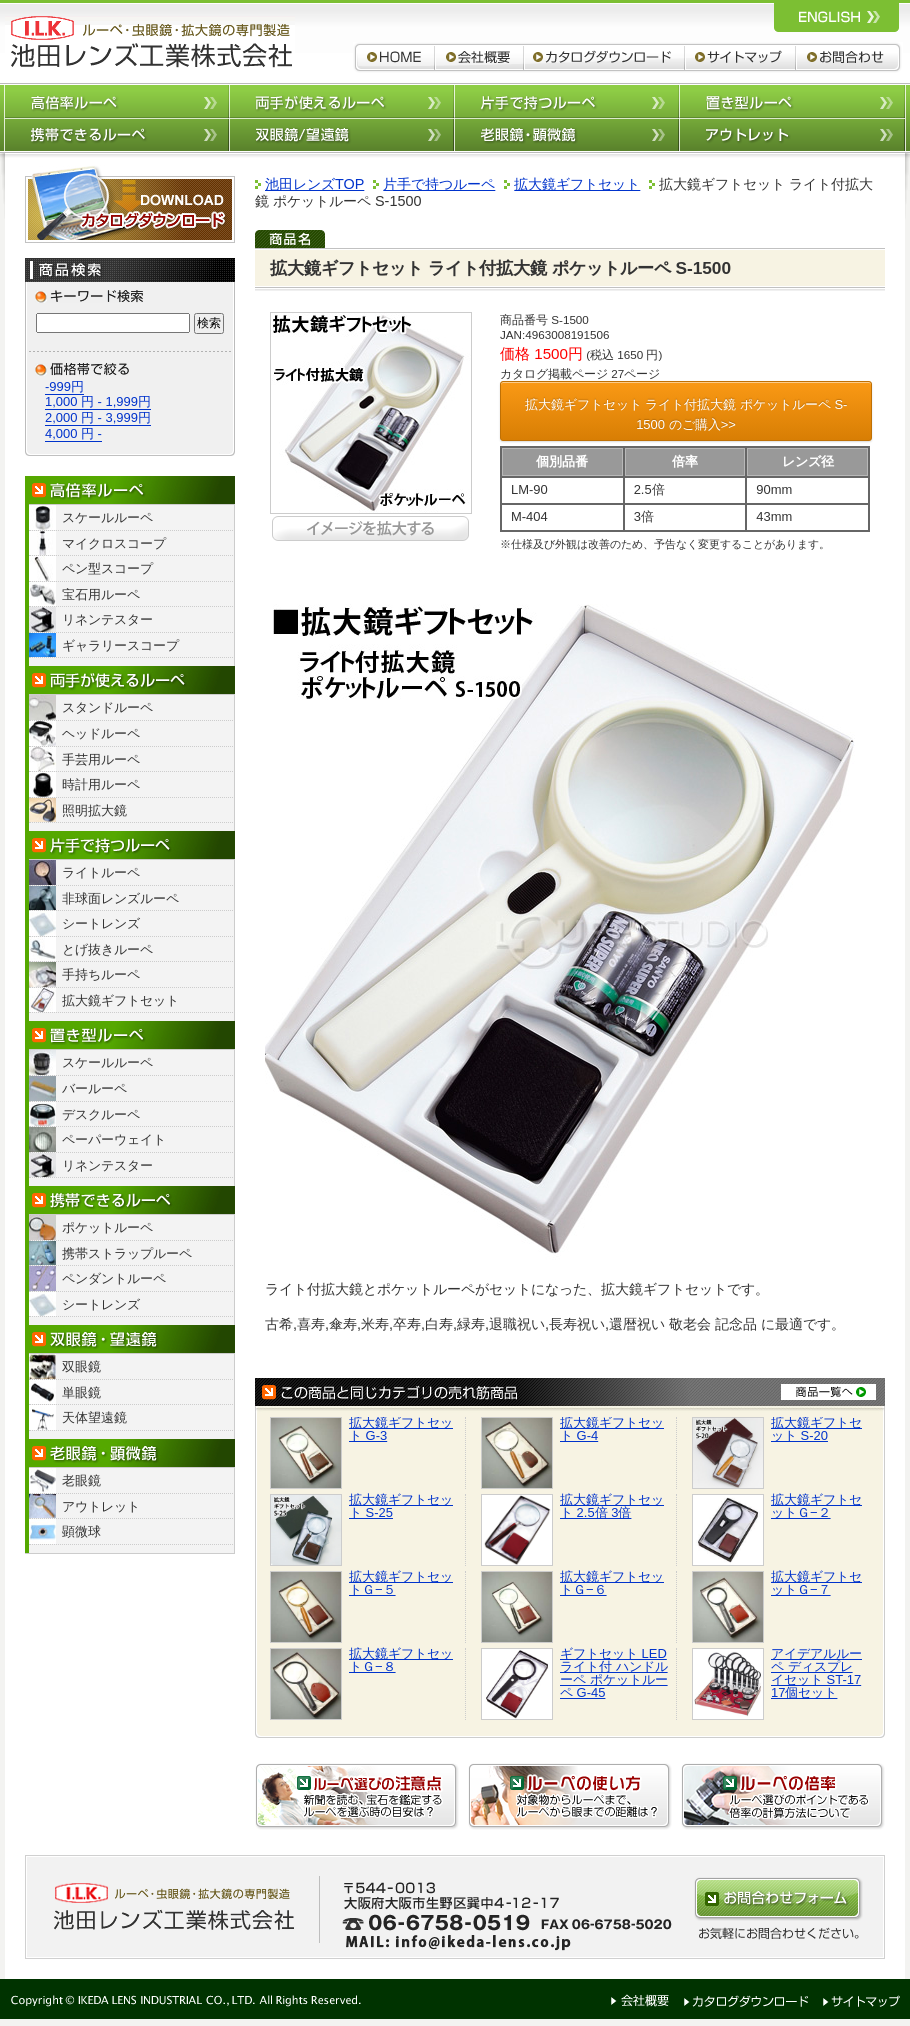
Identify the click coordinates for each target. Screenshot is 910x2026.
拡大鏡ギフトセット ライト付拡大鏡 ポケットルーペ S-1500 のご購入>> (686, 414)
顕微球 (81, 1531)
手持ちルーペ (101, 974)
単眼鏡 (81, 1392)
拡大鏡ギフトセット (120, 1000)
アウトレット (792, 135)
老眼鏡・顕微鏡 (130, 1453)
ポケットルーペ (107, 1227)
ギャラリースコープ (120, 645)
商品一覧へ (828, 1391)
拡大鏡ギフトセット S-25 (401, 1506)
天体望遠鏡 (94, 1417)
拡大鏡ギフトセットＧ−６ (612, 1583)
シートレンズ (101, 923)
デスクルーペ (101, 1114)
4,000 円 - (73, 433)
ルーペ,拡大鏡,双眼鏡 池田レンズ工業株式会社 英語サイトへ (836, 16)
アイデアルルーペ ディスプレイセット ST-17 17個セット (816, 1673)
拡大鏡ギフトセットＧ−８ (401, 1660)
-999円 (64, 386)
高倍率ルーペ (116, 100)
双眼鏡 (81, 1366)
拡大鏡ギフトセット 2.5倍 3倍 (612, 1506)
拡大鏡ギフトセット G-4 (612, 1429)
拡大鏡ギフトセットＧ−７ (816, 1583)
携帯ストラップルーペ (127, 1253)
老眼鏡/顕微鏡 (566, 135)
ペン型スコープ (107, 568)
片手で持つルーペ (566, 100)
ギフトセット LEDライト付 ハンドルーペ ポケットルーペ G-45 (614, 1673)
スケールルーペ (107, 517)
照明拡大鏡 (94, 810)
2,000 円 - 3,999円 (98, 417)
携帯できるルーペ (116, 135)
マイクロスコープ (114, 543)
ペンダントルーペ (114, 1278)
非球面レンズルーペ (120, 898)
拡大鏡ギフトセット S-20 (816, 1429)
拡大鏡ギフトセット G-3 (401, 1429)
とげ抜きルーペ (107, 949)
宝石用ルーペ (101, 594)
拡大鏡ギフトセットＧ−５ (401, 1583)
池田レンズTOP (314, 184)
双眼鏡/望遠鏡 (341, 135)
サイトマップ (740, 57)
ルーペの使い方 (570, 1796)
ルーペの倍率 (783, 1796)
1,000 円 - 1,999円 (98, 401)
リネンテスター (107, 619)
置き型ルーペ (792, 100)
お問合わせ (849, 57)
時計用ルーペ (101, 784)
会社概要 (479, 57)
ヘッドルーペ (101, 733)
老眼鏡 (81, 1480)
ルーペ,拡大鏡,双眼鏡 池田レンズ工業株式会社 (150, 42)
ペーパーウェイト (114, 1139)
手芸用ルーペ (101, 759)
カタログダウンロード (604, 57)
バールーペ (94, 1088)
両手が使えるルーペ (341, 100)
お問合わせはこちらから (778, 1898)
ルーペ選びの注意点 (357, 1796)
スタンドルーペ (107, 707)
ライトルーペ (101, 872)
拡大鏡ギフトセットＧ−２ (816, 1506)
